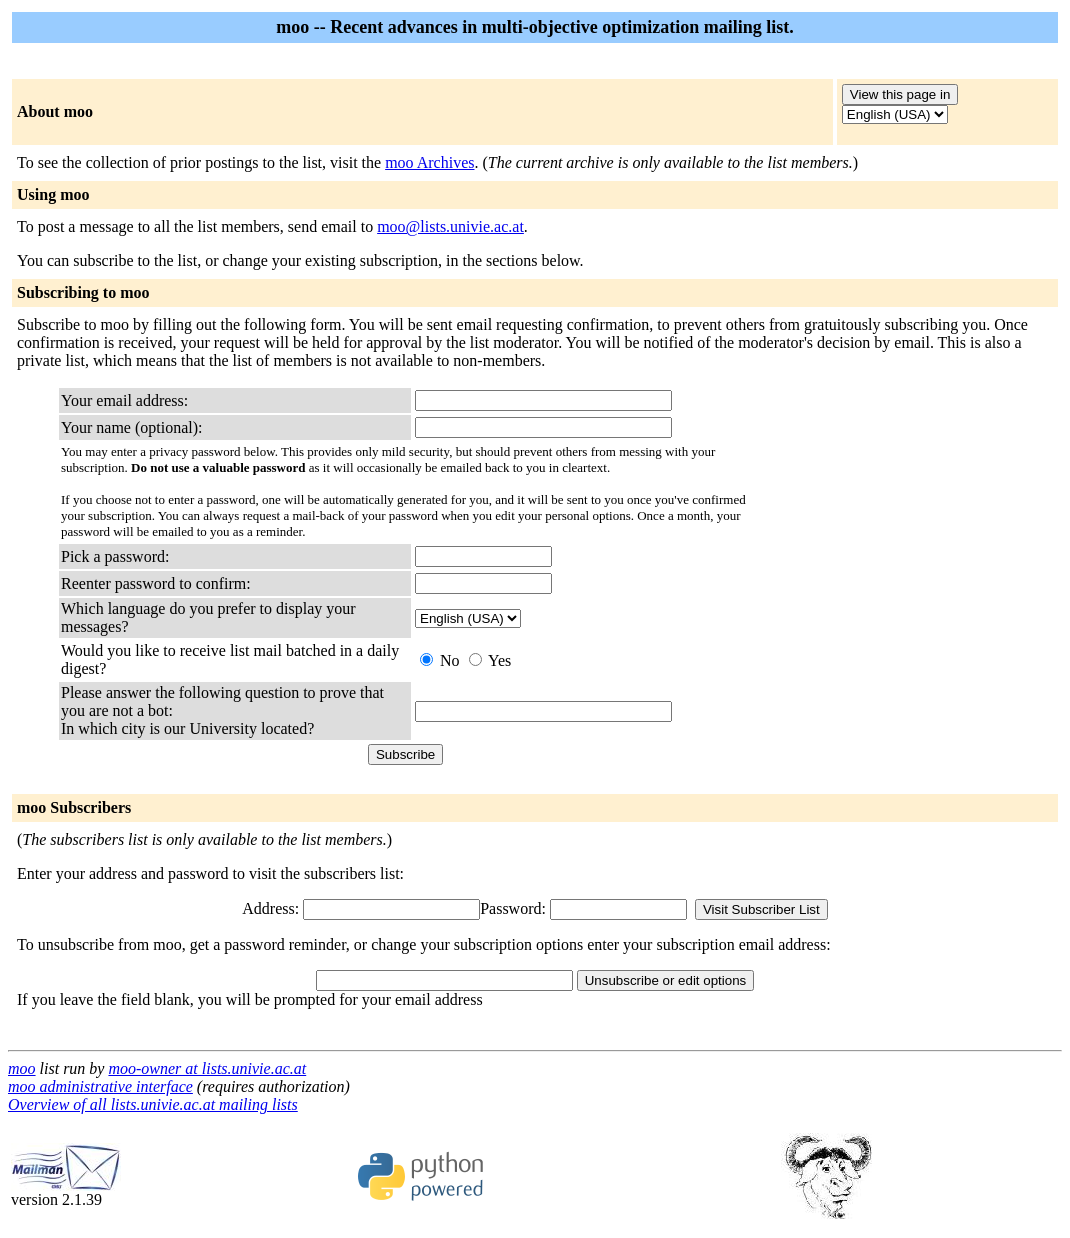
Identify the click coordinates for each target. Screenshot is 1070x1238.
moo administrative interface (100, 1086)
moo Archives (429, 162)
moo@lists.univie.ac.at (450, 226)
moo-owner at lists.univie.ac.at (207, 1068)
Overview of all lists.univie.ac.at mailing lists (153, 1104)
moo (22, 1068)
